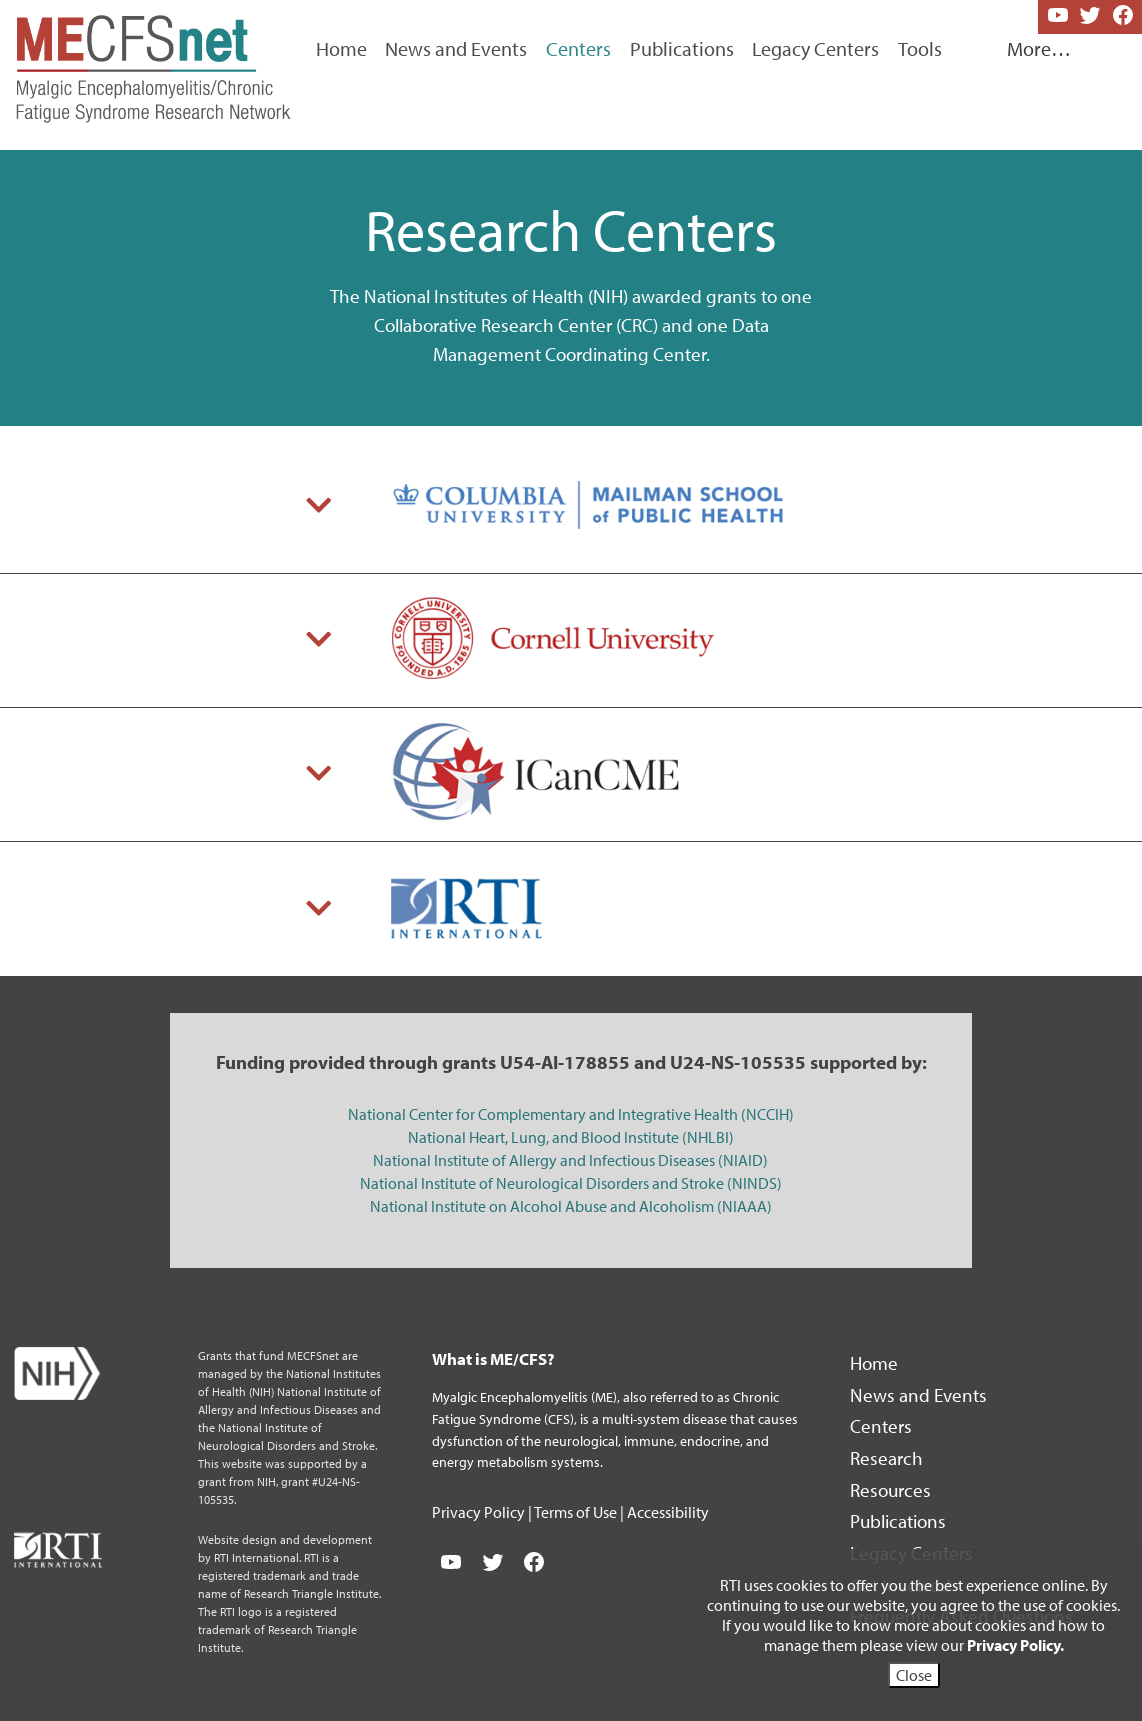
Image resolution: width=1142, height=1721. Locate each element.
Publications (682, 48)
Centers (883, 1425)
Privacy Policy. (1015, 1645)
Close (914, 1675)
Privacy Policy (480, 1512)
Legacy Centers (815, 48)
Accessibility (668, 1512)
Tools (920, 48)
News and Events (456, 48)
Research (888, 1457)
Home (341, 48)
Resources (892, 1489)
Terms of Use (577, 1512)
